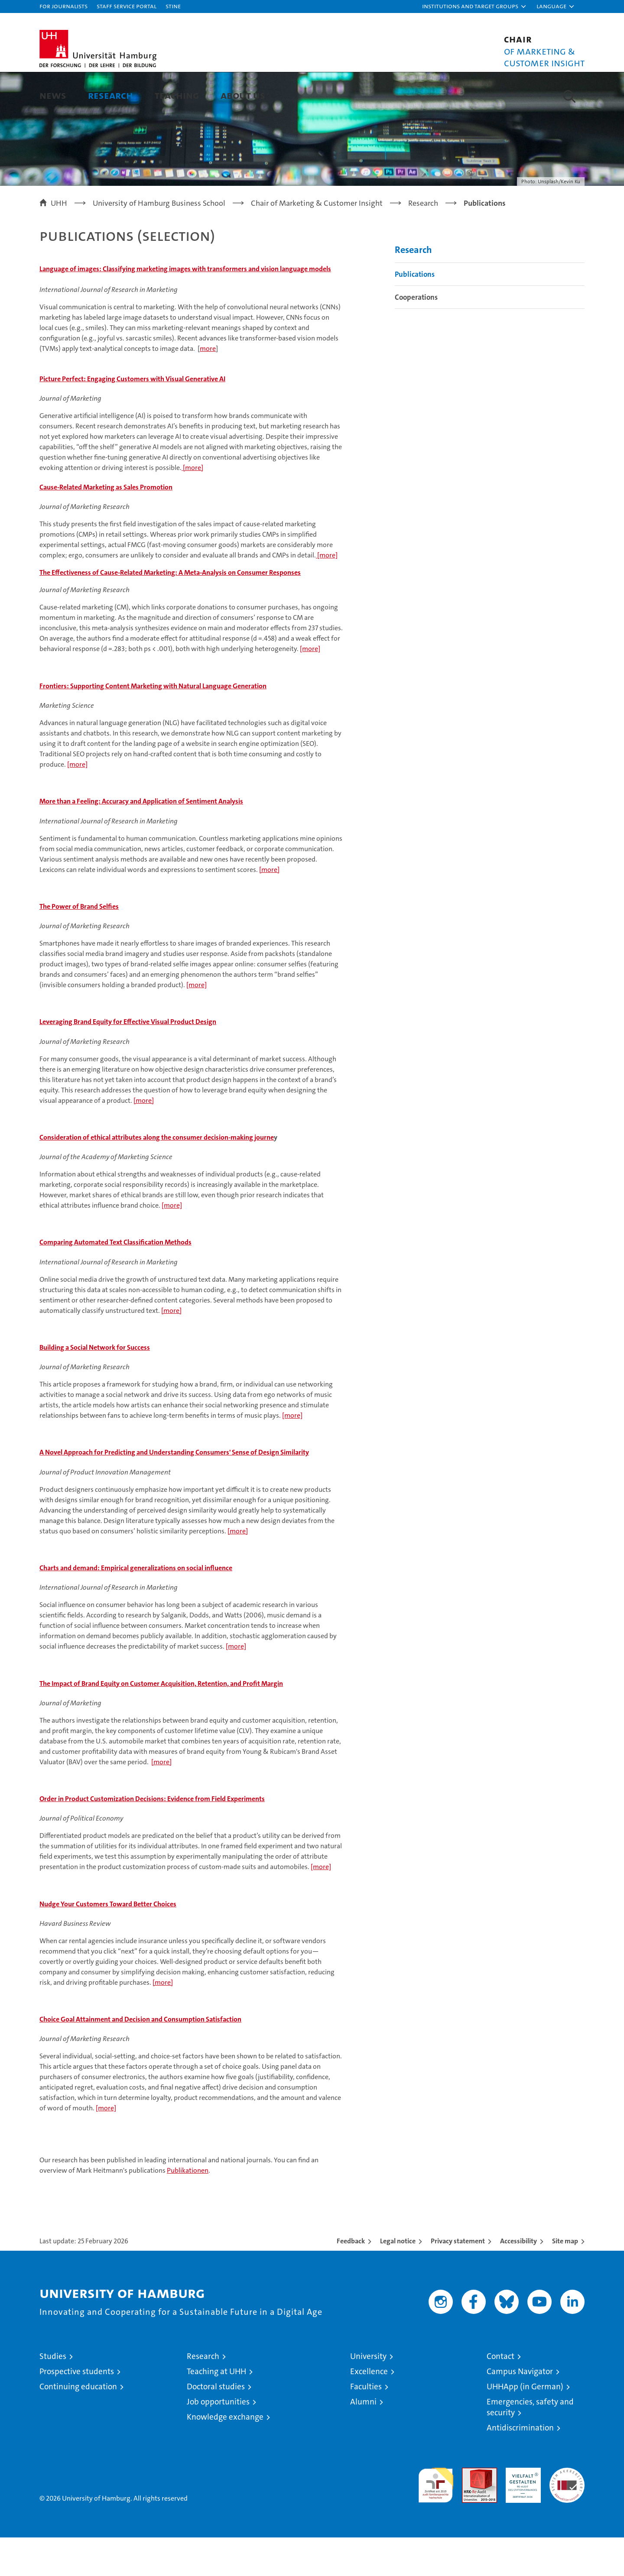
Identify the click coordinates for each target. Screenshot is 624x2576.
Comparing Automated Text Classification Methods (115, 1280)
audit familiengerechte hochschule (435, 2520)
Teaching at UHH (216, 2409)
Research (110, 95)
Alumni (363, 2440)
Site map (565, 2279)
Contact (500, 2394)
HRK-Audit (521, 2510)
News (52, 95)
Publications (415, 312)
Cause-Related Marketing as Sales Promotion (105, 525)
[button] (474, 6)
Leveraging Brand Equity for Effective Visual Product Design (127, 1060)
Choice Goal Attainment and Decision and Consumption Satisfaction (140, 2057)
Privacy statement (458, 2279)
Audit (470, 2510)
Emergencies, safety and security (530, 2445)
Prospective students (76, 2409)
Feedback (351, 2279)
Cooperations (416, 335)
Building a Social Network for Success (94, 1385)
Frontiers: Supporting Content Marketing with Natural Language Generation (152, 724)
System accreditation (567, 2515)
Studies (52, 2394)
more (208, 387)
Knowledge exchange (225, 2455)
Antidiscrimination (520, 2466)
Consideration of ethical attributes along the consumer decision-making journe (156, 1175)
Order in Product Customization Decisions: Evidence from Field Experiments (152, 1836)
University (368, 2394)
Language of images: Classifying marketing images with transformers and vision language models (185, 307)
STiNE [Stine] (173, 5)
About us (243, 95)
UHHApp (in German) (525, 2425)
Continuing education (78, 2425)
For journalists (63, 5)
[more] (192, 505)
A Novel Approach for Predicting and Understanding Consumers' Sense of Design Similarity (174, 1490)
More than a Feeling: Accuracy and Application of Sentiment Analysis (141, 839)
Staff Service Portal (126, 5)
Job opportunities (218, 2440)
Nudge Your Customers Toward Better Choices (107, 1942)
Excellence (369, 2409)
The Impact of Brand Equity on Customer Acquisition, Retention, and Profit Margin (161, 1721)
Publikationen (187, 2208)
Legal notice (398, 2279)
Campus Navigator (520, 2409)
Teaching (177, 95)
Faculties (366, 2425)
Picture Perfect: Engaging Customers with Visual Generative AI (132, 416)
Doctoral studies (216, 2425)
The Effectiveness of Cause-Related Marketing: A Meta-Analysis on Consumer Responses (170, 611)
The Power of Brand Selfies (79, 944)
